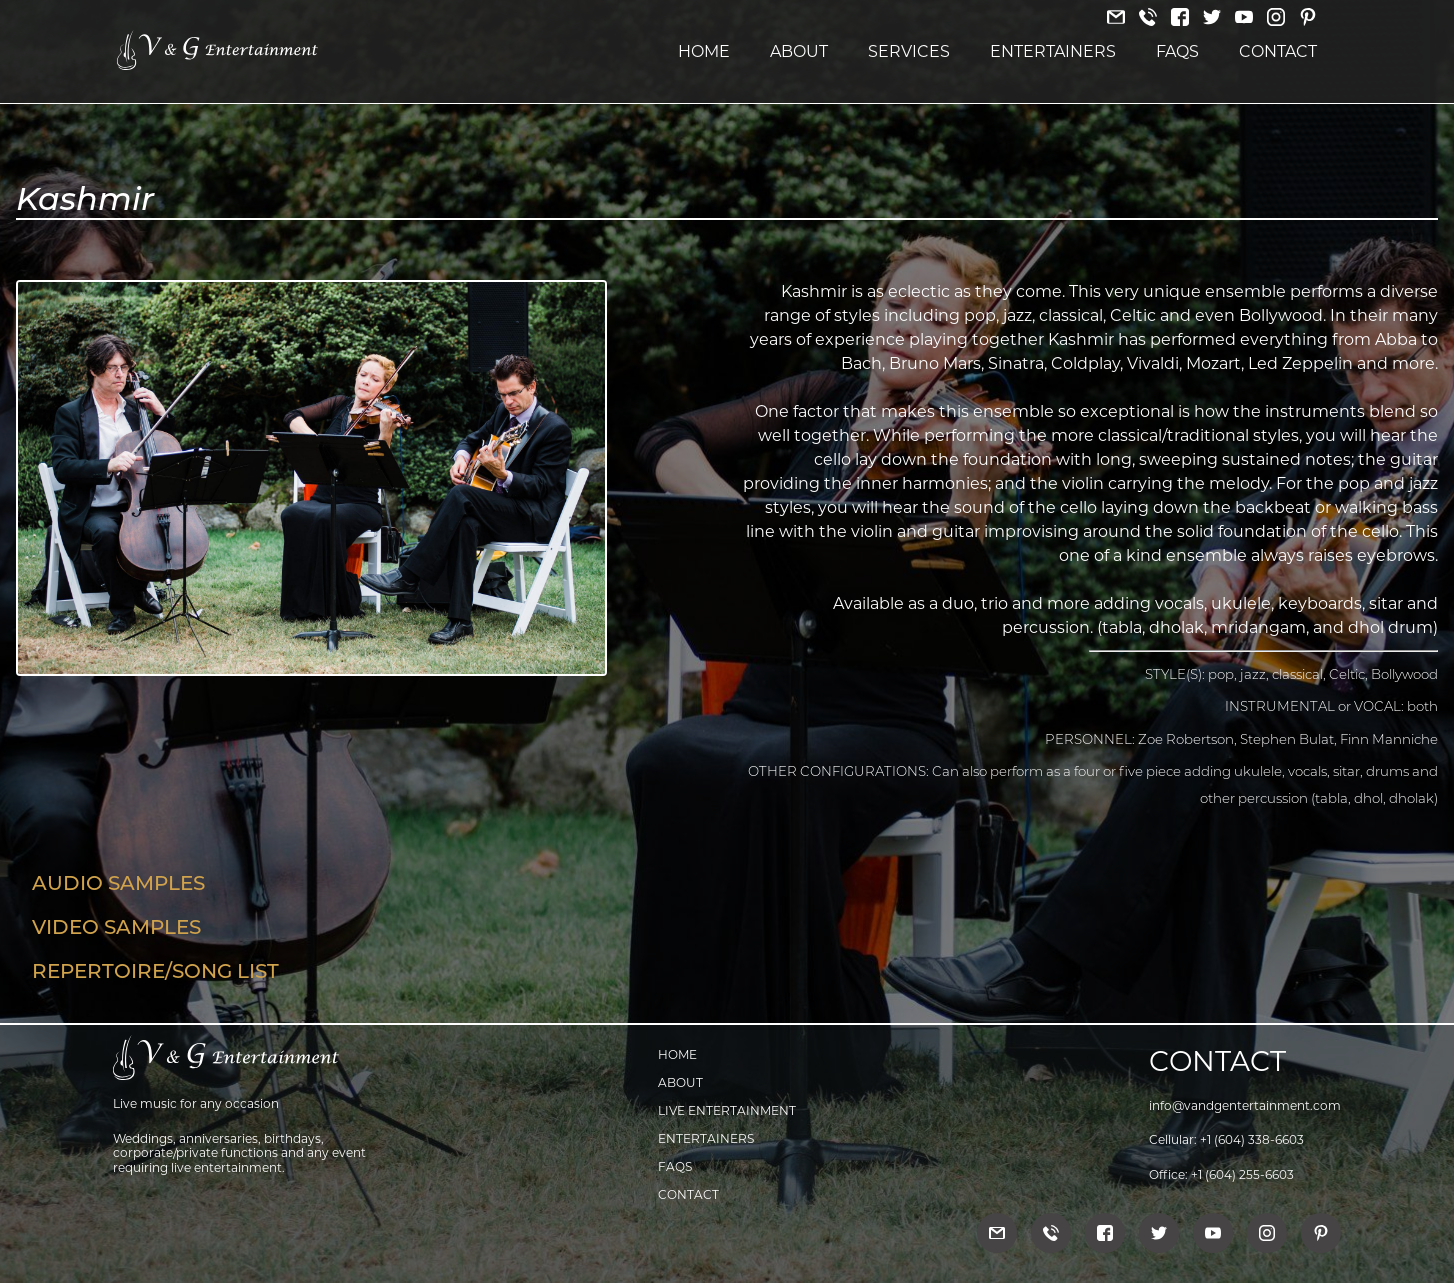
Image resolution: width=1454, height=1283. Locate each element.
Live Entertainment (727, 1110)
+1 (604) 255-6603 (1242, 1174)
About (799, 51)
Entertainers (1053, 51)
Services (909, 51)
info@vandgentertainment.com (1245, 1105)
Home (704, 51)
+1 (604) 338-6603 (1252, 1139)
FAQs (1177, 51)
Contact (1278, 51)
